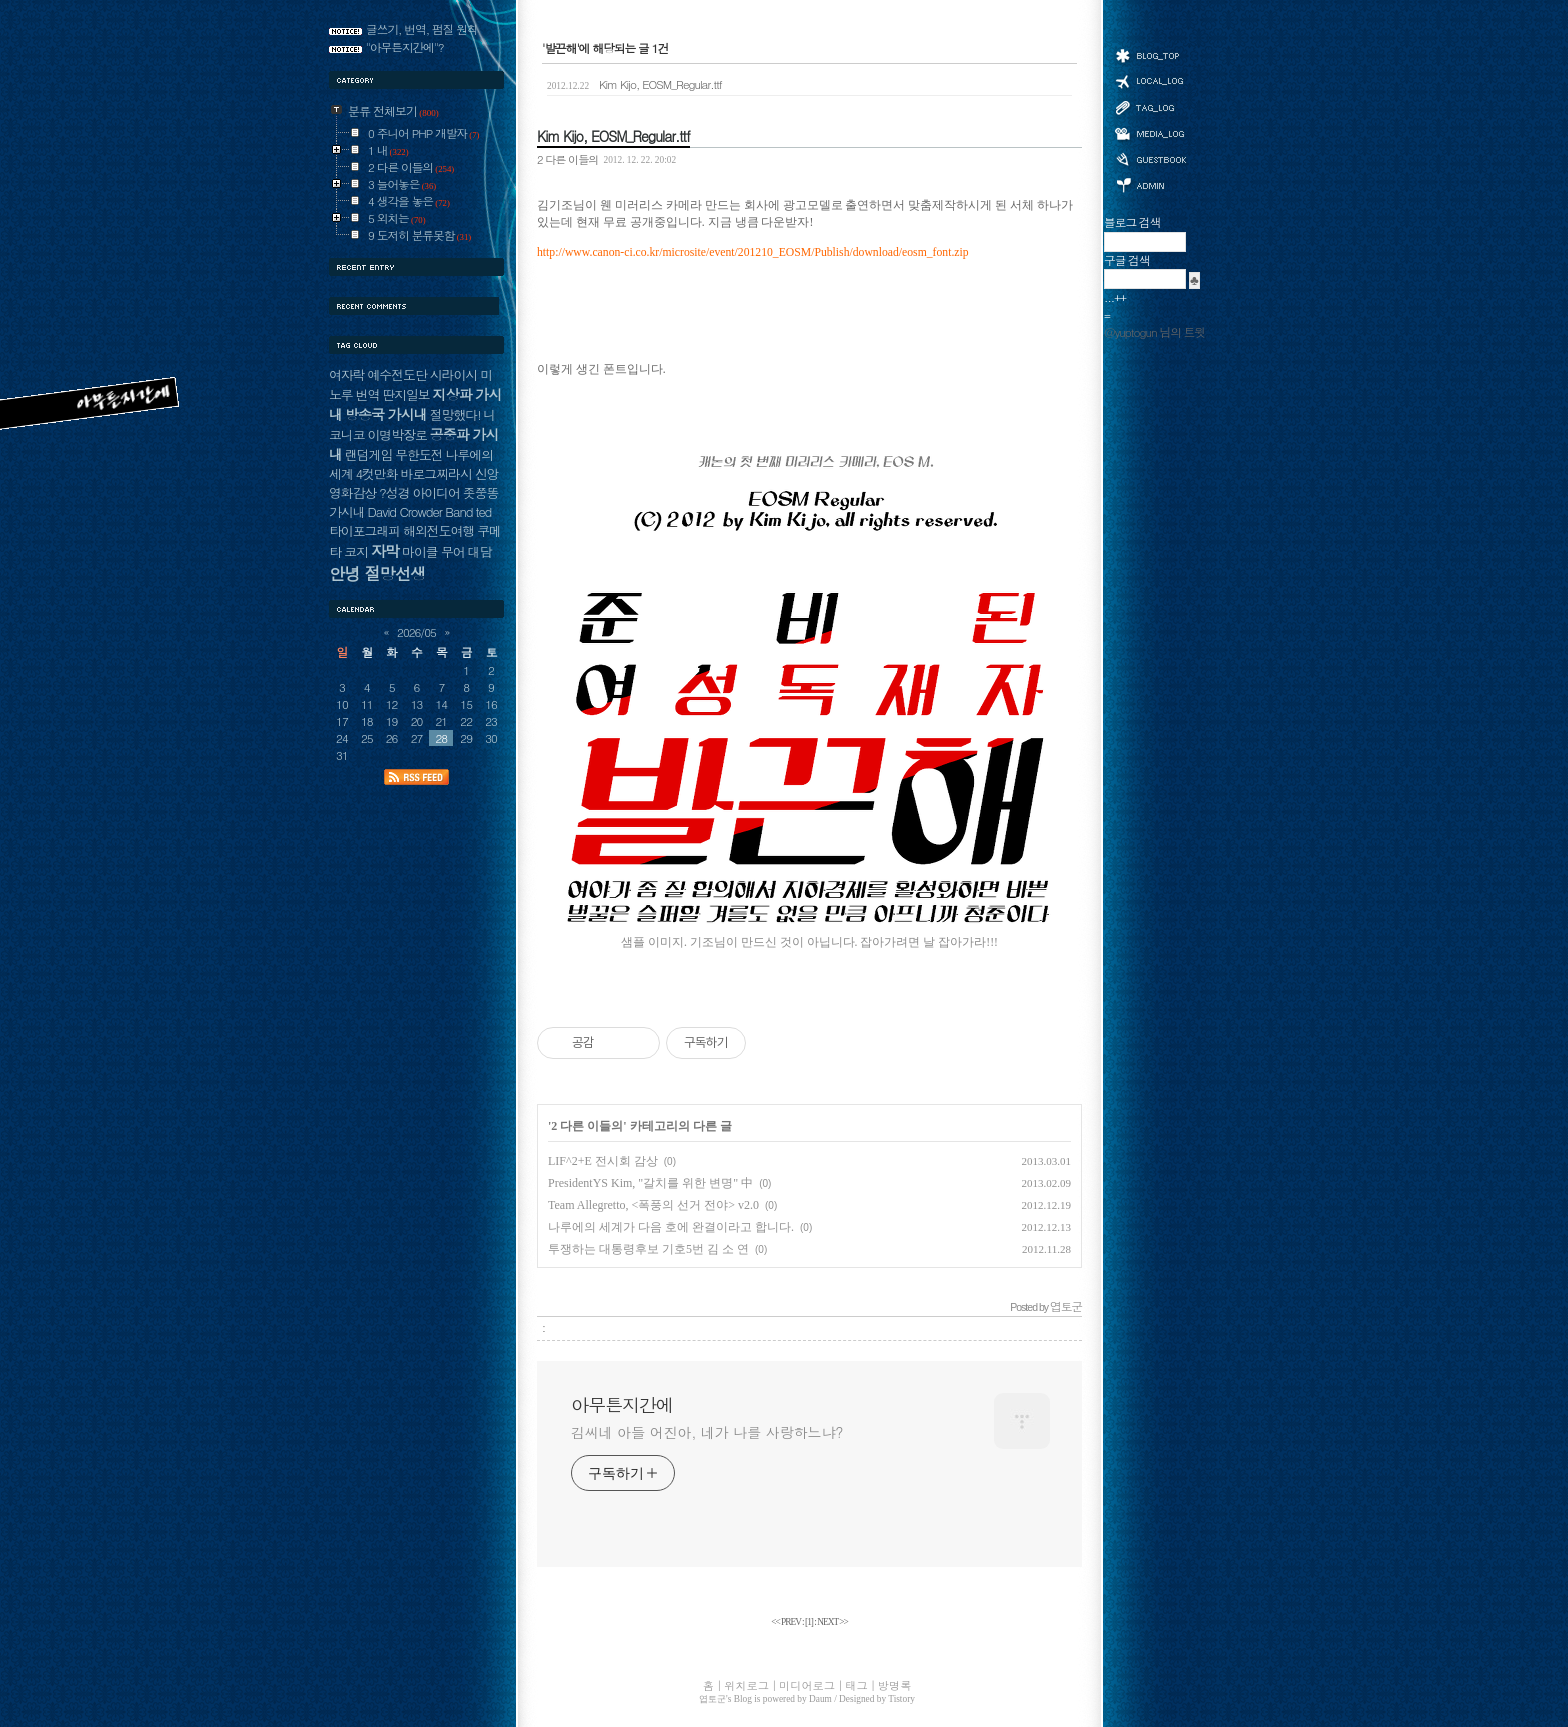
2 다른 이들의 (567, 159)
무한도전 (418, 454)
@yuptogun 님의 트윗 (1154, 332)
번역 (368, 394)
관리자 (1150, 183)
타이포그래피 (364, 530)
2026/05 (416, 632)
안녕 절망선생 (377, 573)
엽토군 (712, 1699)
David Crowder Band (419, 511)
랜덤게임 (368, 454)
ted (483, 511)
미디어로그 (1150, 133)
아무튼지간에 (622, 1405)
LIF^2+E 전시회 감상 (603, 1161)
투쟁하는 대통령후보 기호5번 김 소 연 (648, 1249)
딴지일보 (405, 394)
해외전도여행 (438, 530)
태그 (1150, 107)
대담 (480, 551)
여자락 (347, 374)
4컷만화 (377, 473)
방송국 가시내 (386, 414)
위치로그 (1150, 80)
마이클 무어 (433, 551)
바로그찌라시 (436, 473)
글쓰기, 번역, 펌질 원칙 (422, 29)
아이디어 (435, 492)
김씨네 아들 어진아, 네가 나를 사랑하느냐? (707, 1432)
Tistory (901, 1699)
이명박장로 (396, 434)
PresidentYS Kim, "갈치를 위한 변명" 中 (650, 1183)
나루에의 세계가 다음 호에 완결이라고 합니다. (671, 1227)
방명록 (1150, 158)
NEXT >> (832, 1622)
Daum (820, 1699)
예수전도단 (396, 374)
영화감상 (352, 492)
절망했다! (455, 414)
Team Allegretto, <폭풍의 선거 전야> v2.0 (653, 1205)
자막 (385, 550)
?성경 (394, 492)
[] (809, 1622)
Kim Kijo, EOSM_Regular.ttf (634, 84)
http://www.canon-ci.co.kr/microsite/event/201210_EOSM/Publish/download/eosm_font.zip (753, 252)
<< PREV (786, 1622)
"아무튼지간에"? (405, 47)
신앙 (487, 473)
